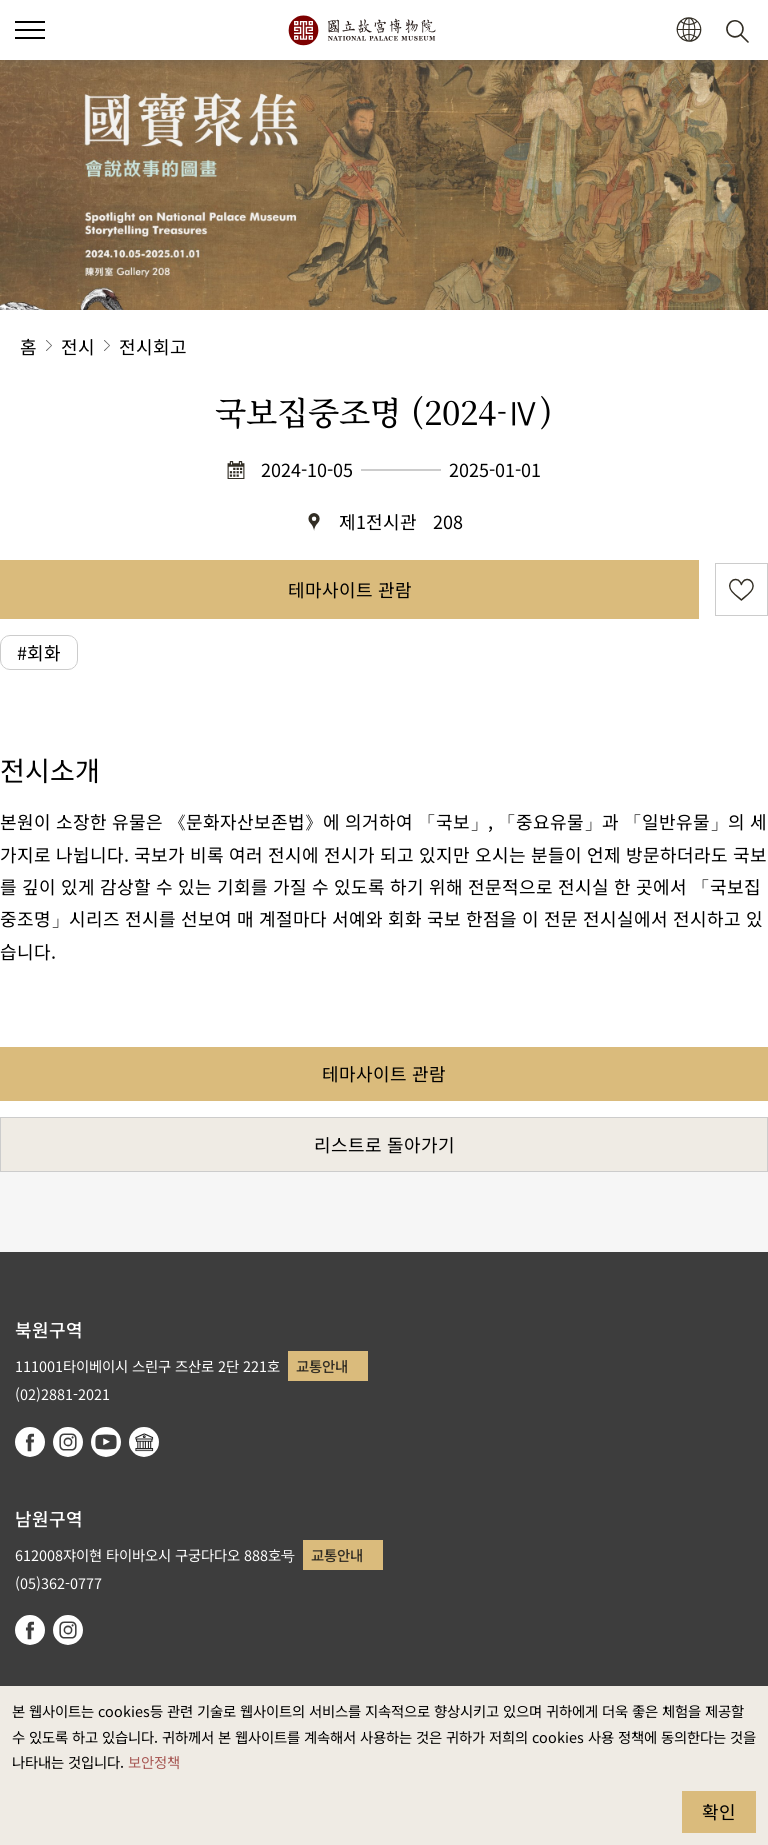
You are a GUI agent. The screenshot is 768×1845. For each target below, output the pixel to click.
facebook (30, 1442)
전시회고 (153, 346)
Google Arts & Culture (144, 1442)
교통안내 (322, 1365)
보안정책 (154, 1761)
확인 (719, 1811)
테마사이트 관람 (350, 589)
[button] (30, 30)
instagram (68, 1442)
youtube (106, 1442)
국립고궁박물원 (361, 30)
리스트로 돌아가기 (384, 1144)
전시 (78, 346)
